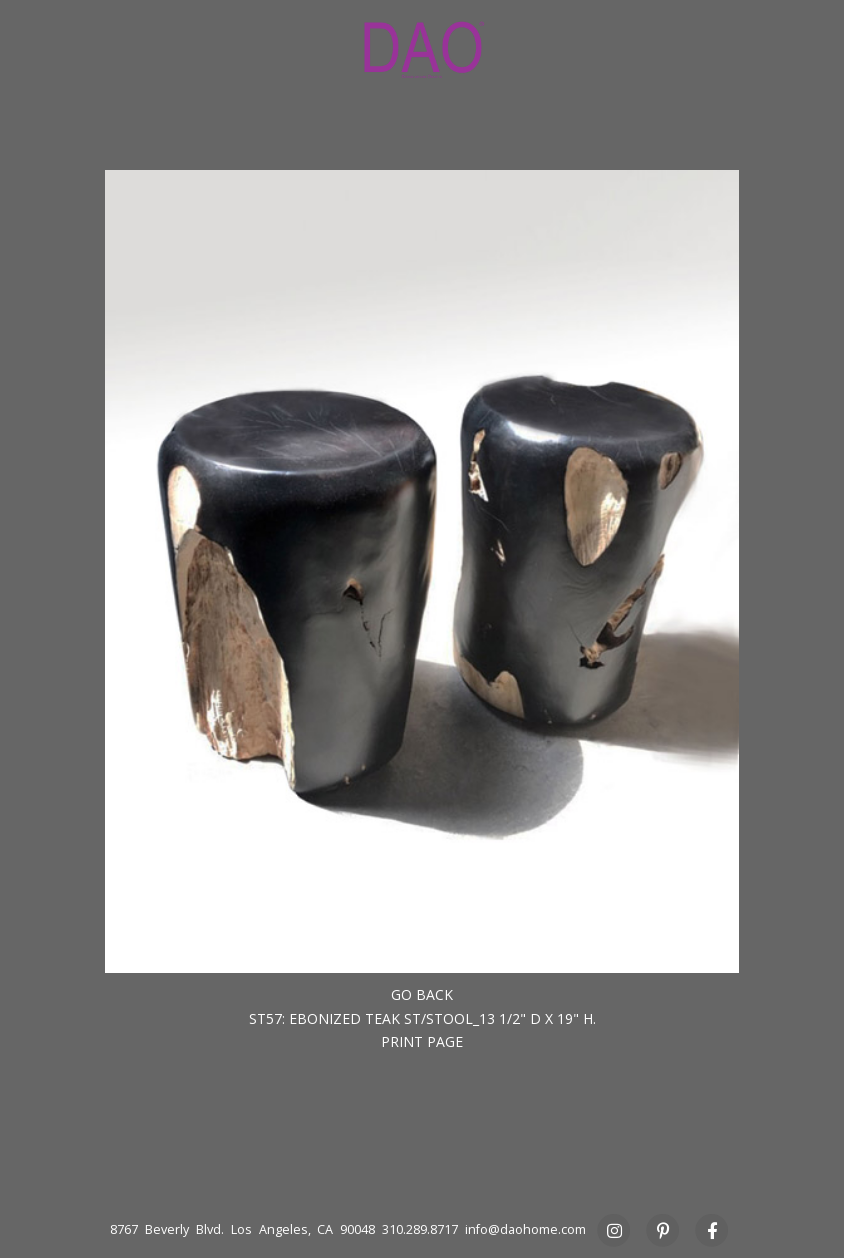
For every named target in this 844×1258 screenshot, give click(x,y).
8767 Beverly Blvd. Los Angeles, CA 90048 (242, 1229)
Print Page (422, 1041)
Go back (422, 994)
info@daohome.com (525, 1229)
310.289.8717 (420, 1229)
